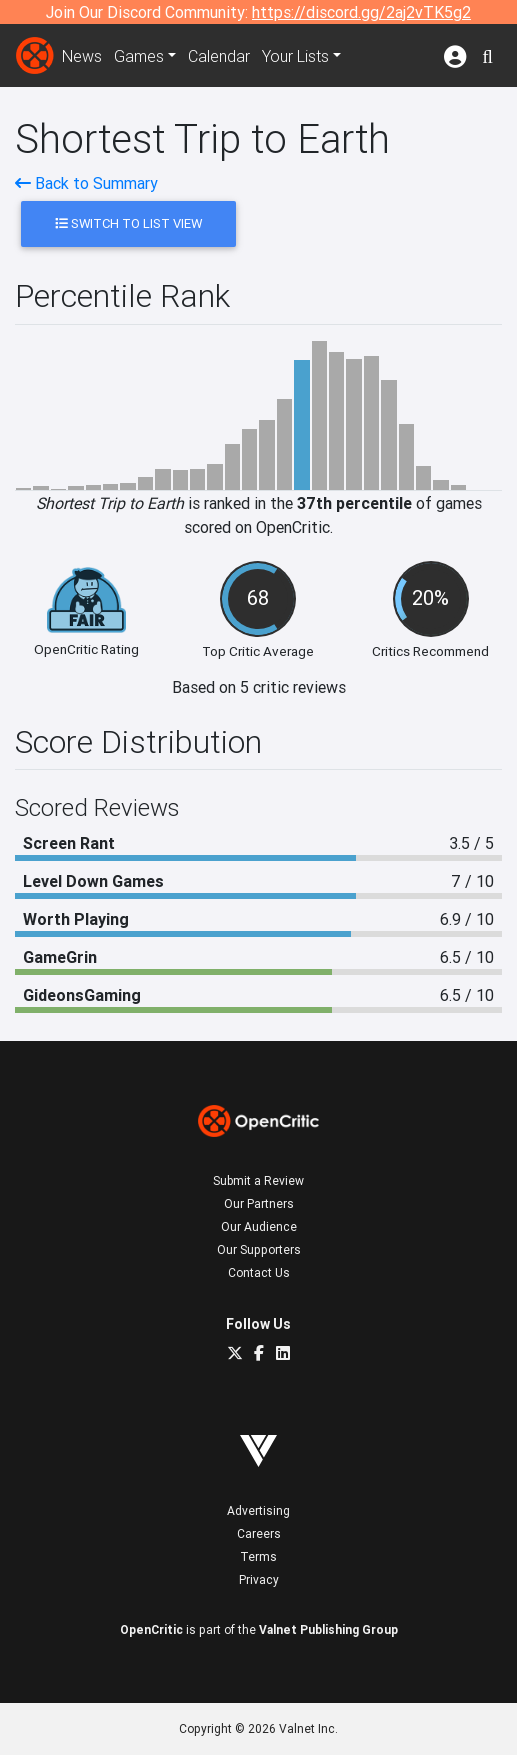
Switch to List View (128, 223)
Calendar (219, 56)
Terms (258, 1556)
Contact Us (259, 1272)
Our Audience (259, 1226)
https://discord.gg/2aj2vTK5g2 (361, 12)
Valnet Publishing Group (328, 1629)
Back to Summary (86, 183)
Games (139, 56)
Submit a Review (258, 1180)
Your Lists (295, 56)
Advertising (258, 1510)
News (82, 56)
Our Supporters (259, 1249)
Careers (259, 1533)
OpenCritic (151, 1629)
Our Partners (259, 1203)
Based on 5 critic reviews (259, 687)
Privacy (259, 1579)
